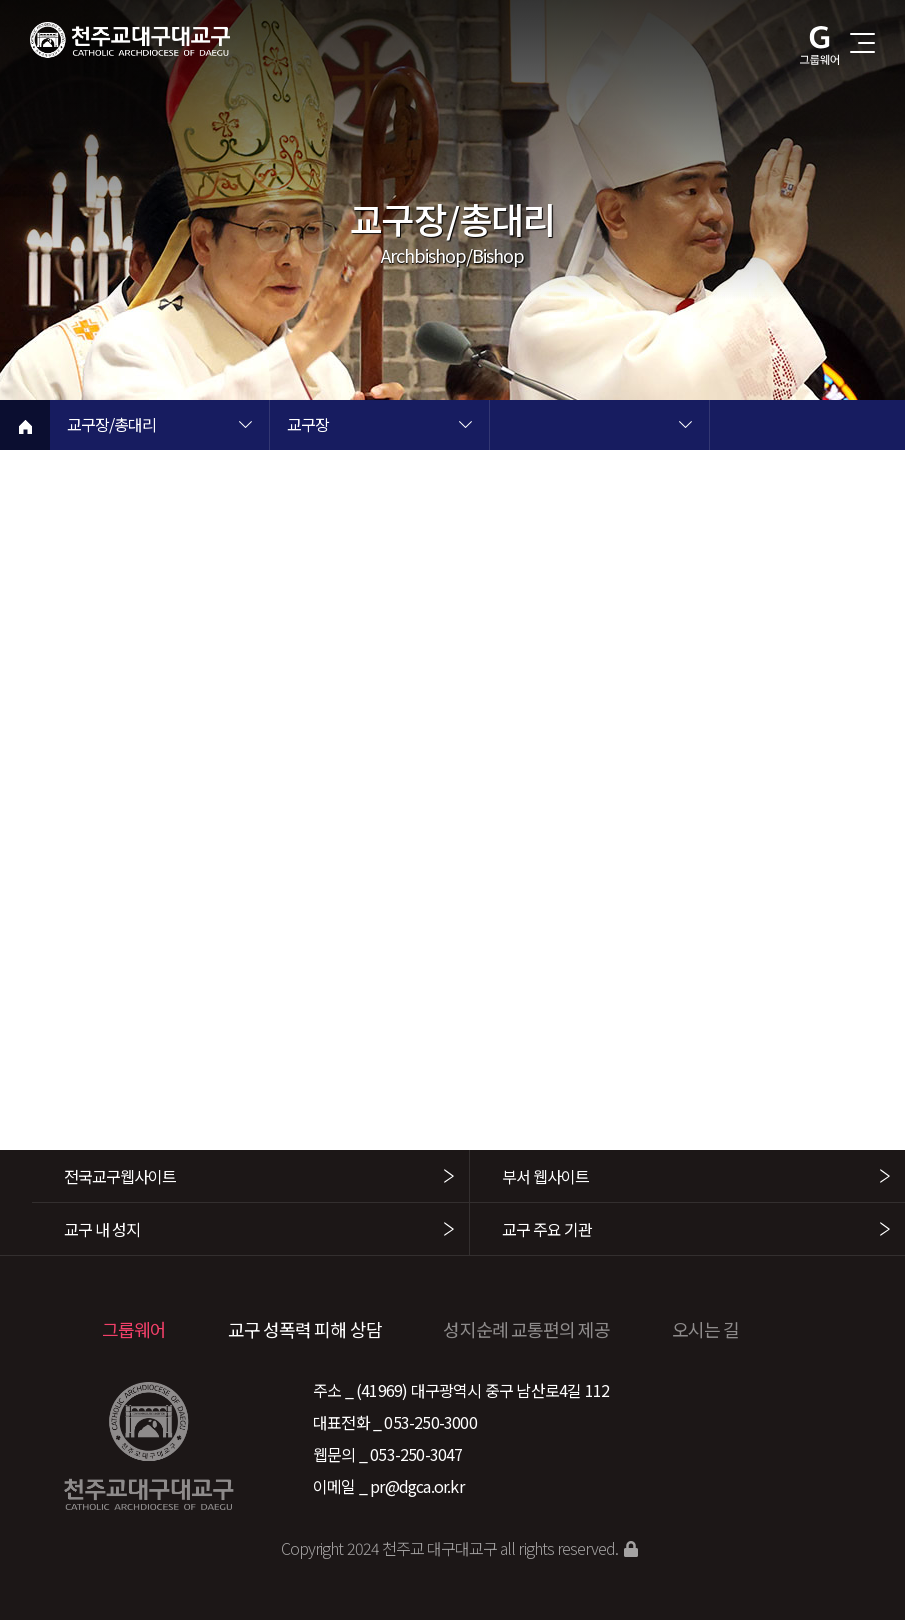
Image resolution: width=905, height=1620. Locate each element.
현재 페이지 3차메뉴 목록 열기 (685, 427)
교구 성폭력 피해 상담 (305, 1329)
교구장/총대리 (111, 426)
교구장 (308, 426)
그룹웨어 (134, 1329)
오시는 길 (705, 1329)
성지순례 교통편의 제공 (526, 1329)
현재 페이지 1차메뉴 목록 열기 (245, 427)
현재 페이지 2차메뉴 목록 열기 (465, 427)
